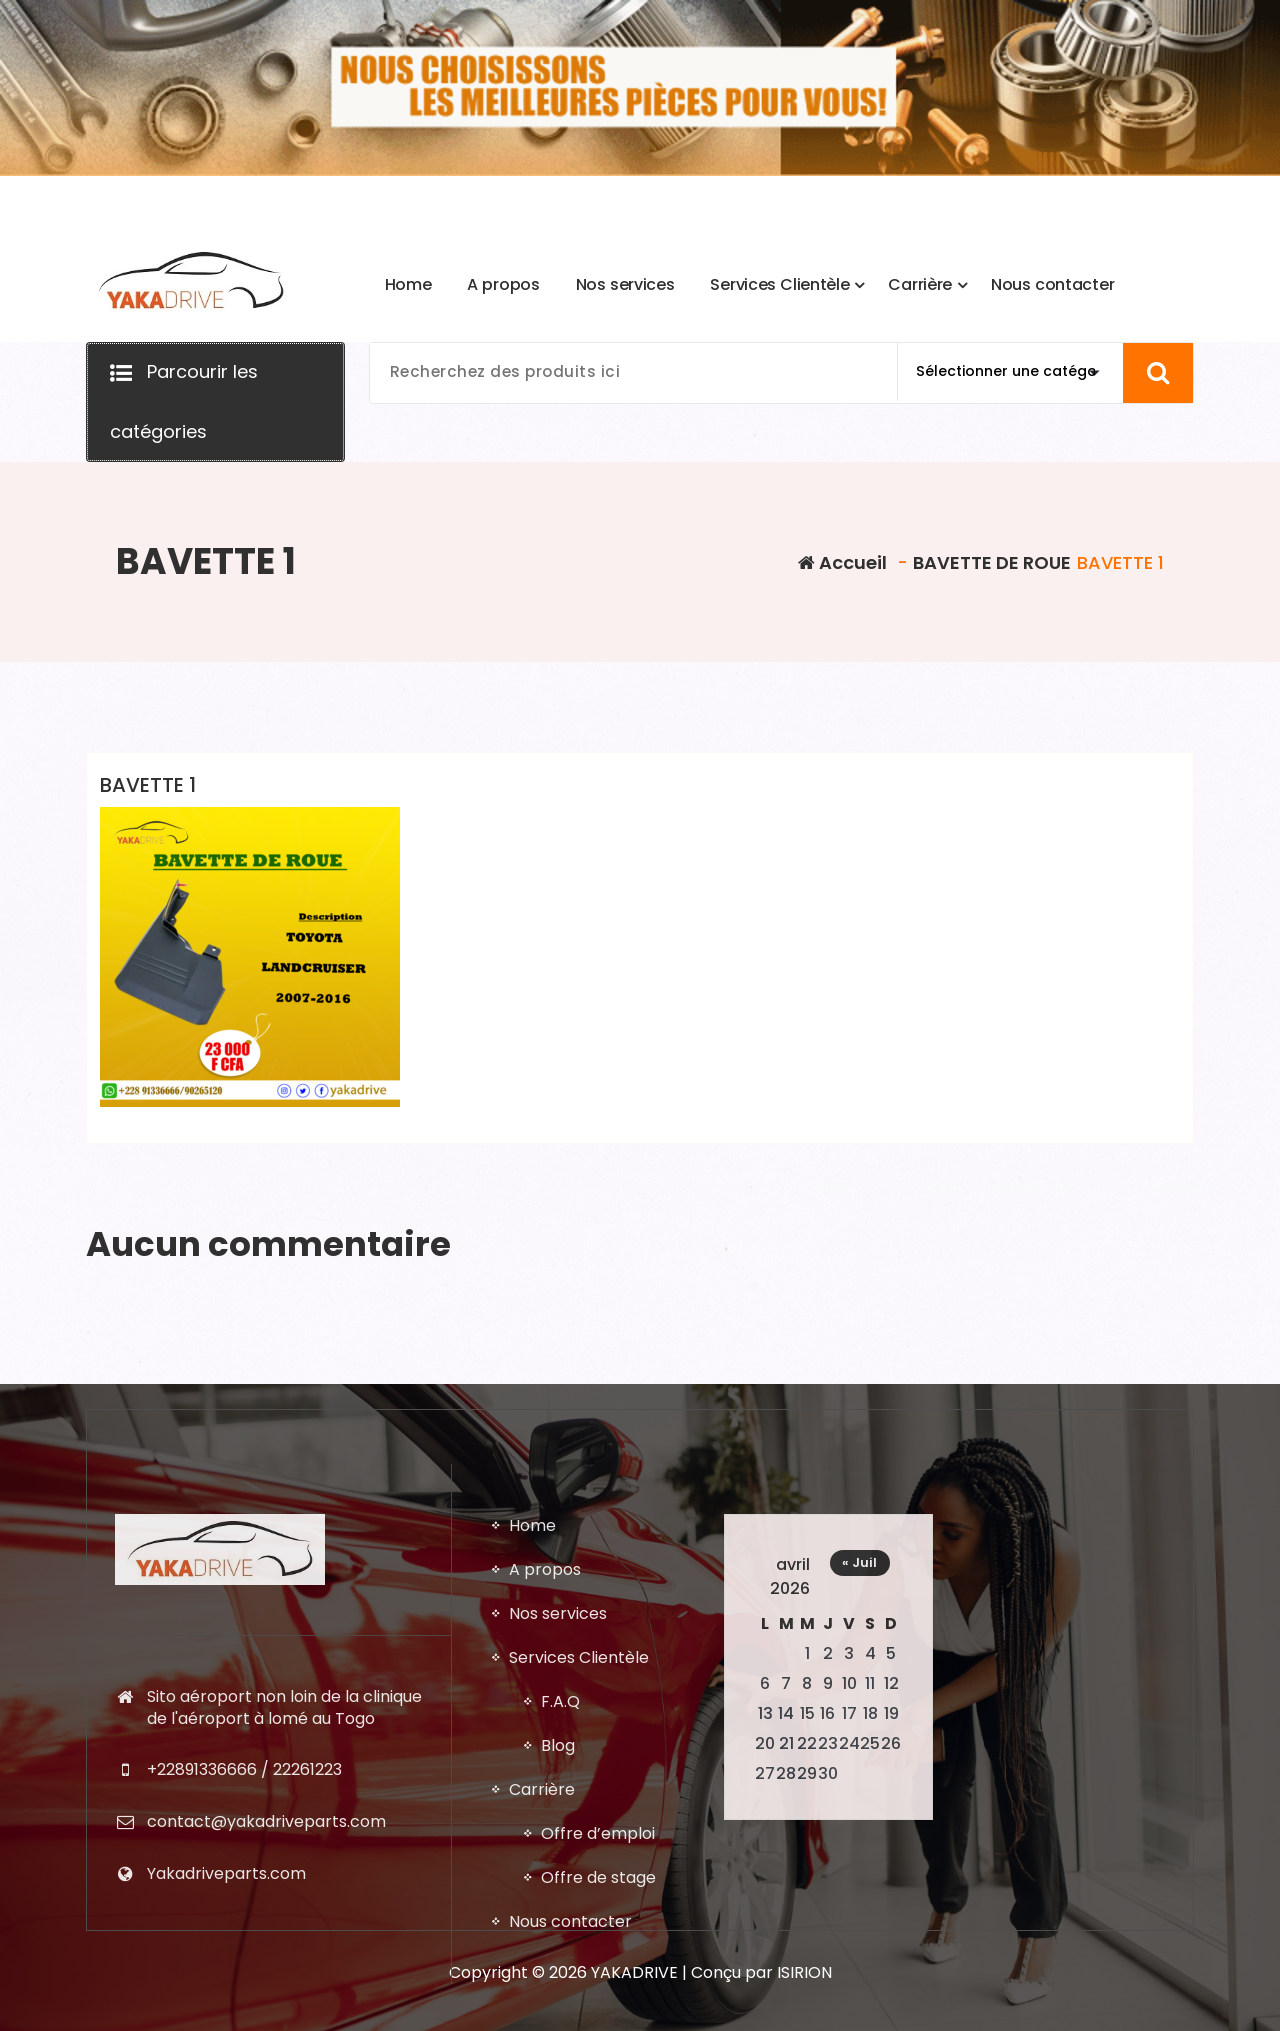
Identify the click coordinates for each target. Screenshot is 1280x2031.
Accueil (842, 562)
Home (532, 1837)
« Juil (859, 1874)
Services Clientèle (579, 1969)
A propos (545, 1881)
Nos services (558, 1925)
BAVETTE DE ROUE (992, 562)
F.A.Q (560, 2013)
